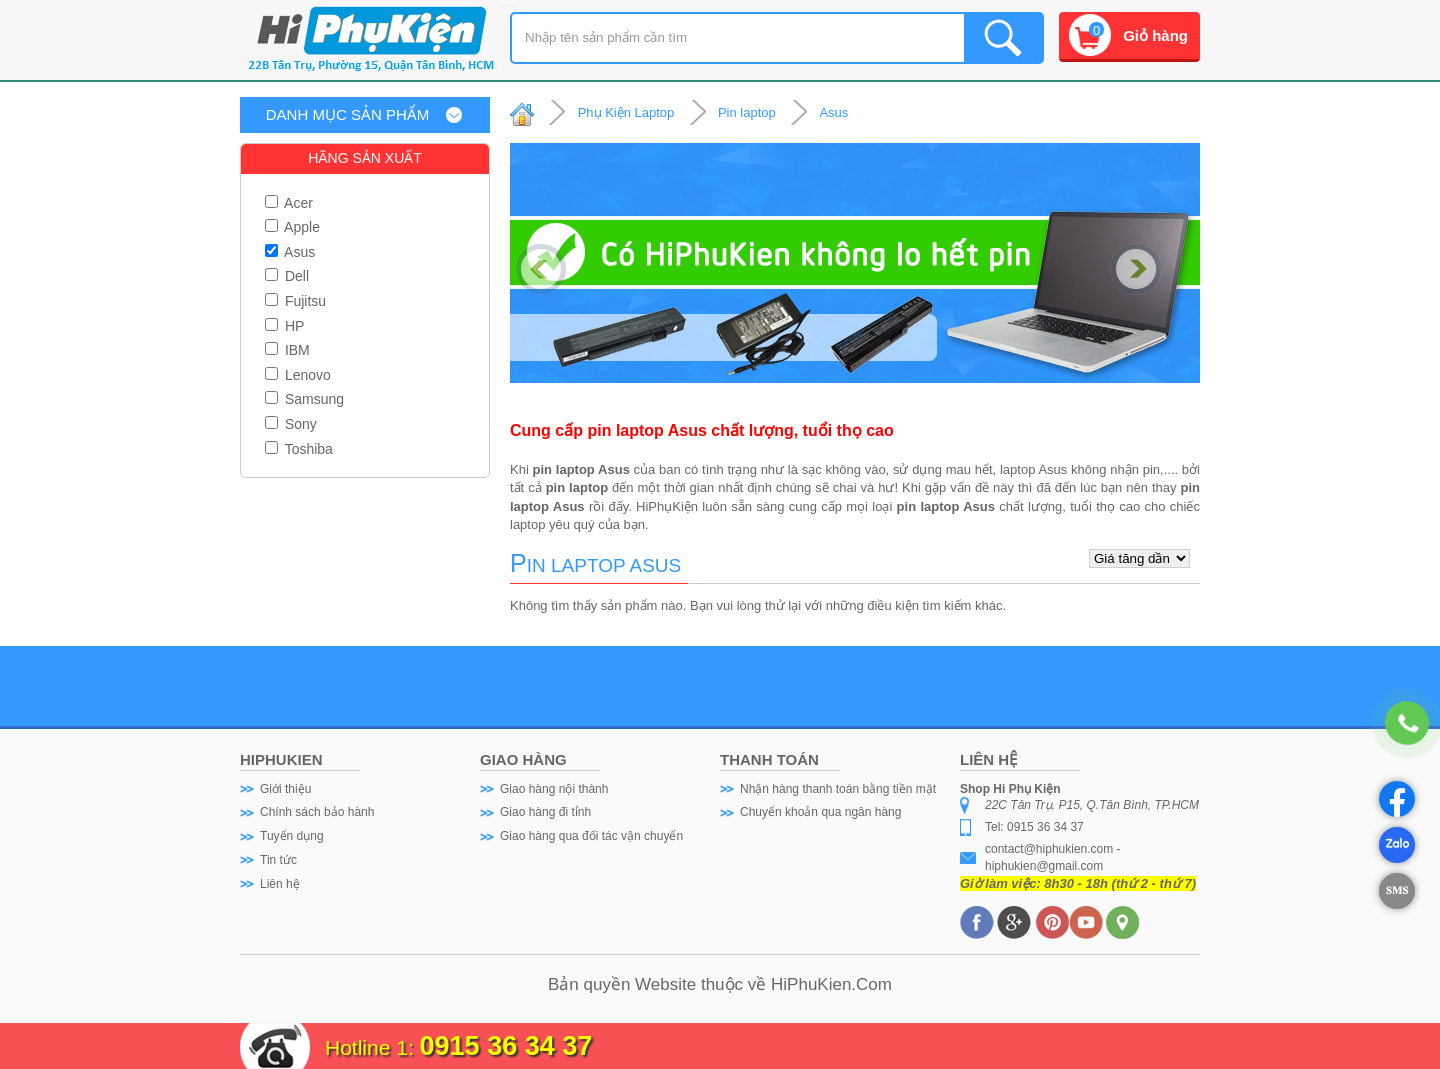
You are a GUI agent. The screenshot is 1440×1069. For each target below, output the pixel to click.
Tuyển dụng (292, 836)
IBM (287, 350)
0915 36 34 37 (506, 1046)
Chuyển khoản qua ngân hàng (820, 812)
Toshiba (299, 449)
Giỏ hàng (1155, 35)
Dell (287, 276)
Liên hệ (280, 884)
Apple (292, 227)
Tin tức (278, 860)
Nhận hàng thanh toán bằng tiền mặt (838, 789)
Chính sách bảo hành (317, 812)
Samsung (304, 399)
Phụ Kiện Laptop (626, 112)
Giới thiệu (285, 789)
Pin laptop (747, 112)
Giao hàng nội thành (554, 789)
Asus (290, 252)
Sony (291, 424)
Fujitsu (295, 301)
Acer (289, 203)
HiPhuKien (811, 984)
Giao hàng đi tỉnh (545, 812)
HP (284, 326)
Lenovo (298, 375)
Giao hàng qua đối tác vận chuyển (591, 836)
